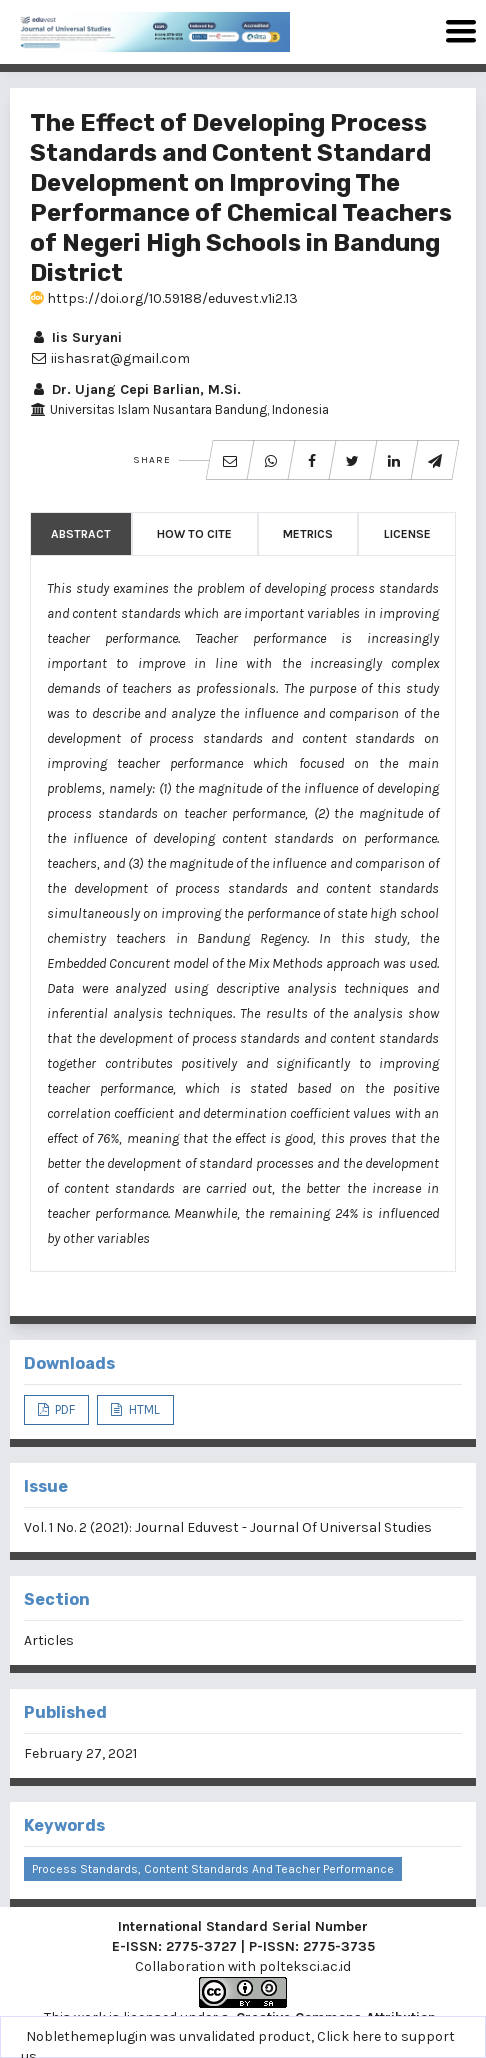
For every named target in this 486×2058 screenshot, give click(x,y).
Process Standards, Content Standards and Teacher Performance (213, 1869)
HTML (143, 1409)
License (407, 534)
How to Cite (194, 534)
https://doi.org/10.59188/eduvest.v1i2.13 (164, 298)
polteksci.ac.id (305, 1966)
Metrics (308, 534)
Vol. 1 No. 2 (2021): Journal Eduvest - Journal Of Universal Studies (228, 1527)
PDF (63, 1409)
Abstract (81, 534)
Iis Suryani (76, 337)
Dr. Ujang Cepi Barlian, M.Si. (135, 389)
